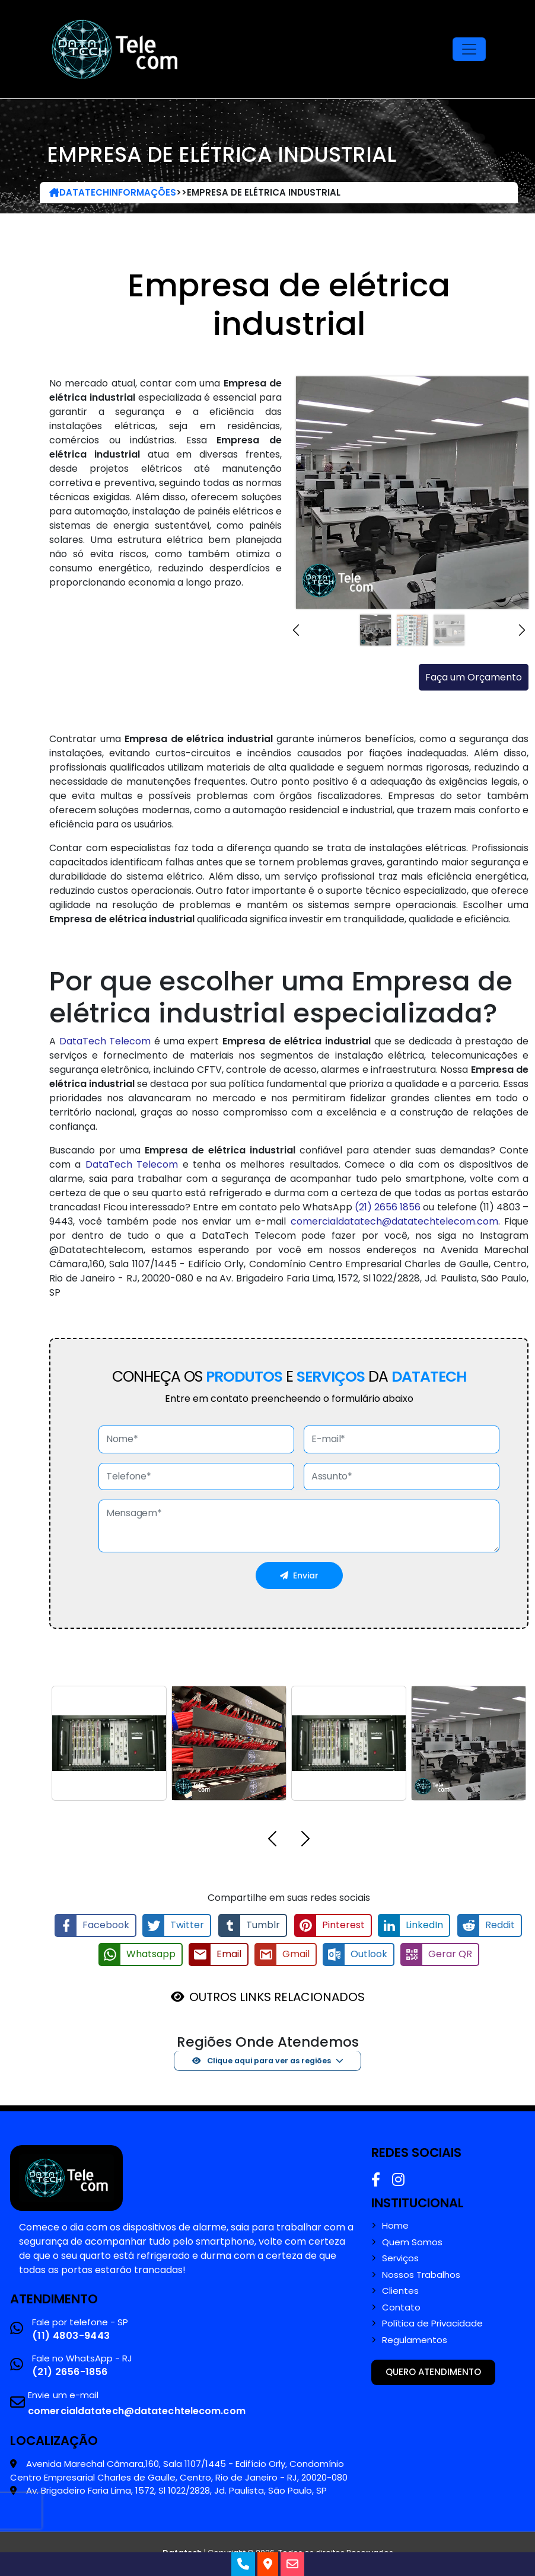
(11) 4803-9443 (71, 2334)
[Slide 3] (449, 630)
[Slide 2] (412, 630)
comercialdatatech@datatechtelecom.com (394, 1221)
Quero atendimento (433, 2370)
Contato (401, 2306)
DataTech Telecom (105, 1041)
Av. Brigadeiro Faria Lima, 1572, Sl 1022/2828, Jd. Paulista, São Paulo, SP (176, 2489)
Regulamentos (414, 2339)
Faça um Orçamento (473, 677)
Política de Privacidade (432, 2322)
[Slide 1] (375, 630)
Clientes (400, 2290)
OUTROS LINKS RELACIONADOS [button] (277, 1995)
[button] (299, 630)
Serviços (400, 2257)
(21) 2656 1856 (388, 1207)
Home (395, 2224)
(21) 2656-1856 (70, 2370)
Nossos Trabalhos (421, 2274)
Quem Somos (412, 2241)
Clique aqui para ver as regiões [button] (262, 2059)
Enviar (299, 1575)
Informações (142, 192)
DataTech (79, 192)
